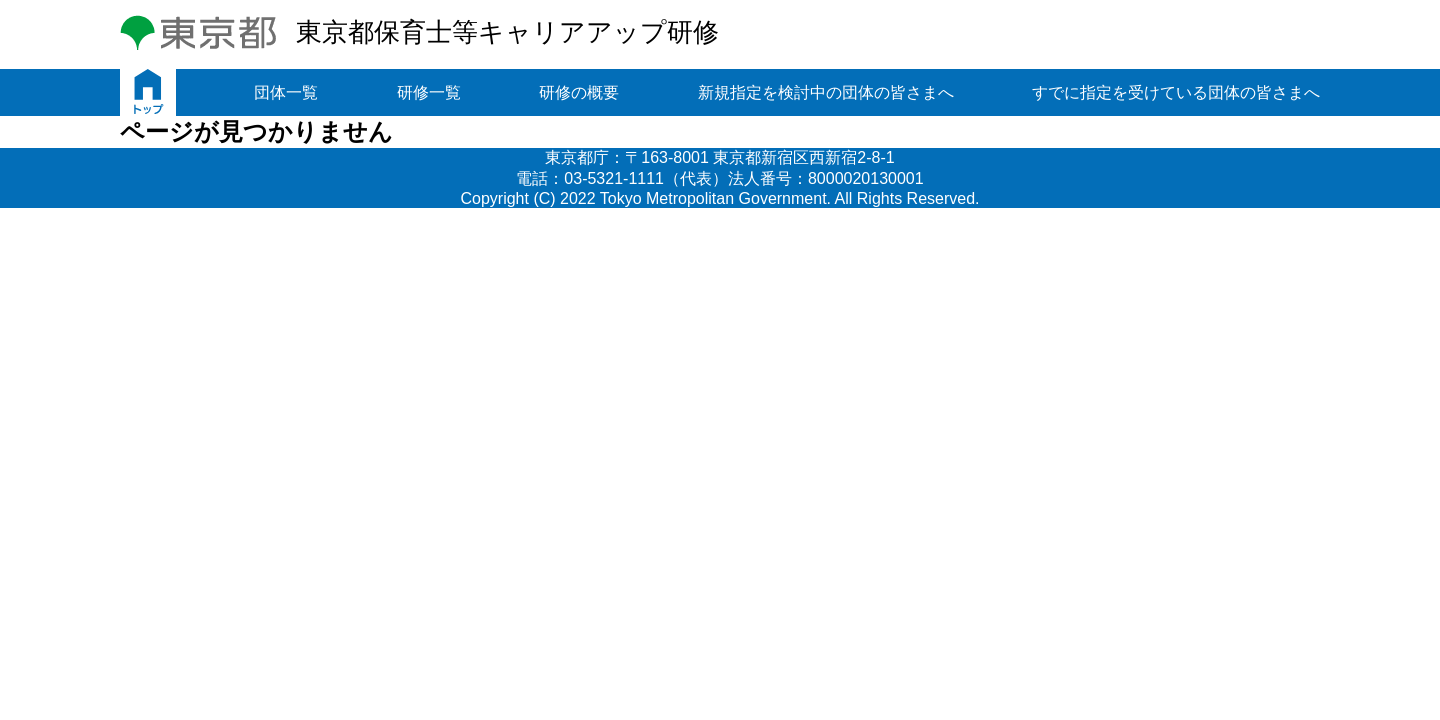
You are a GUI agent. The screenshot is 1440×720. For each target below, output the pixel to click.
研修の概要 (579, 92)
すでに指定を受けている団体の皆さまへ (1176, 92)
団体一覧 (286, 92)
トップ (148, 92)
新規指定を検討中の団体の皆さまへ (826, 92)
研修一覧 (429, 92)
